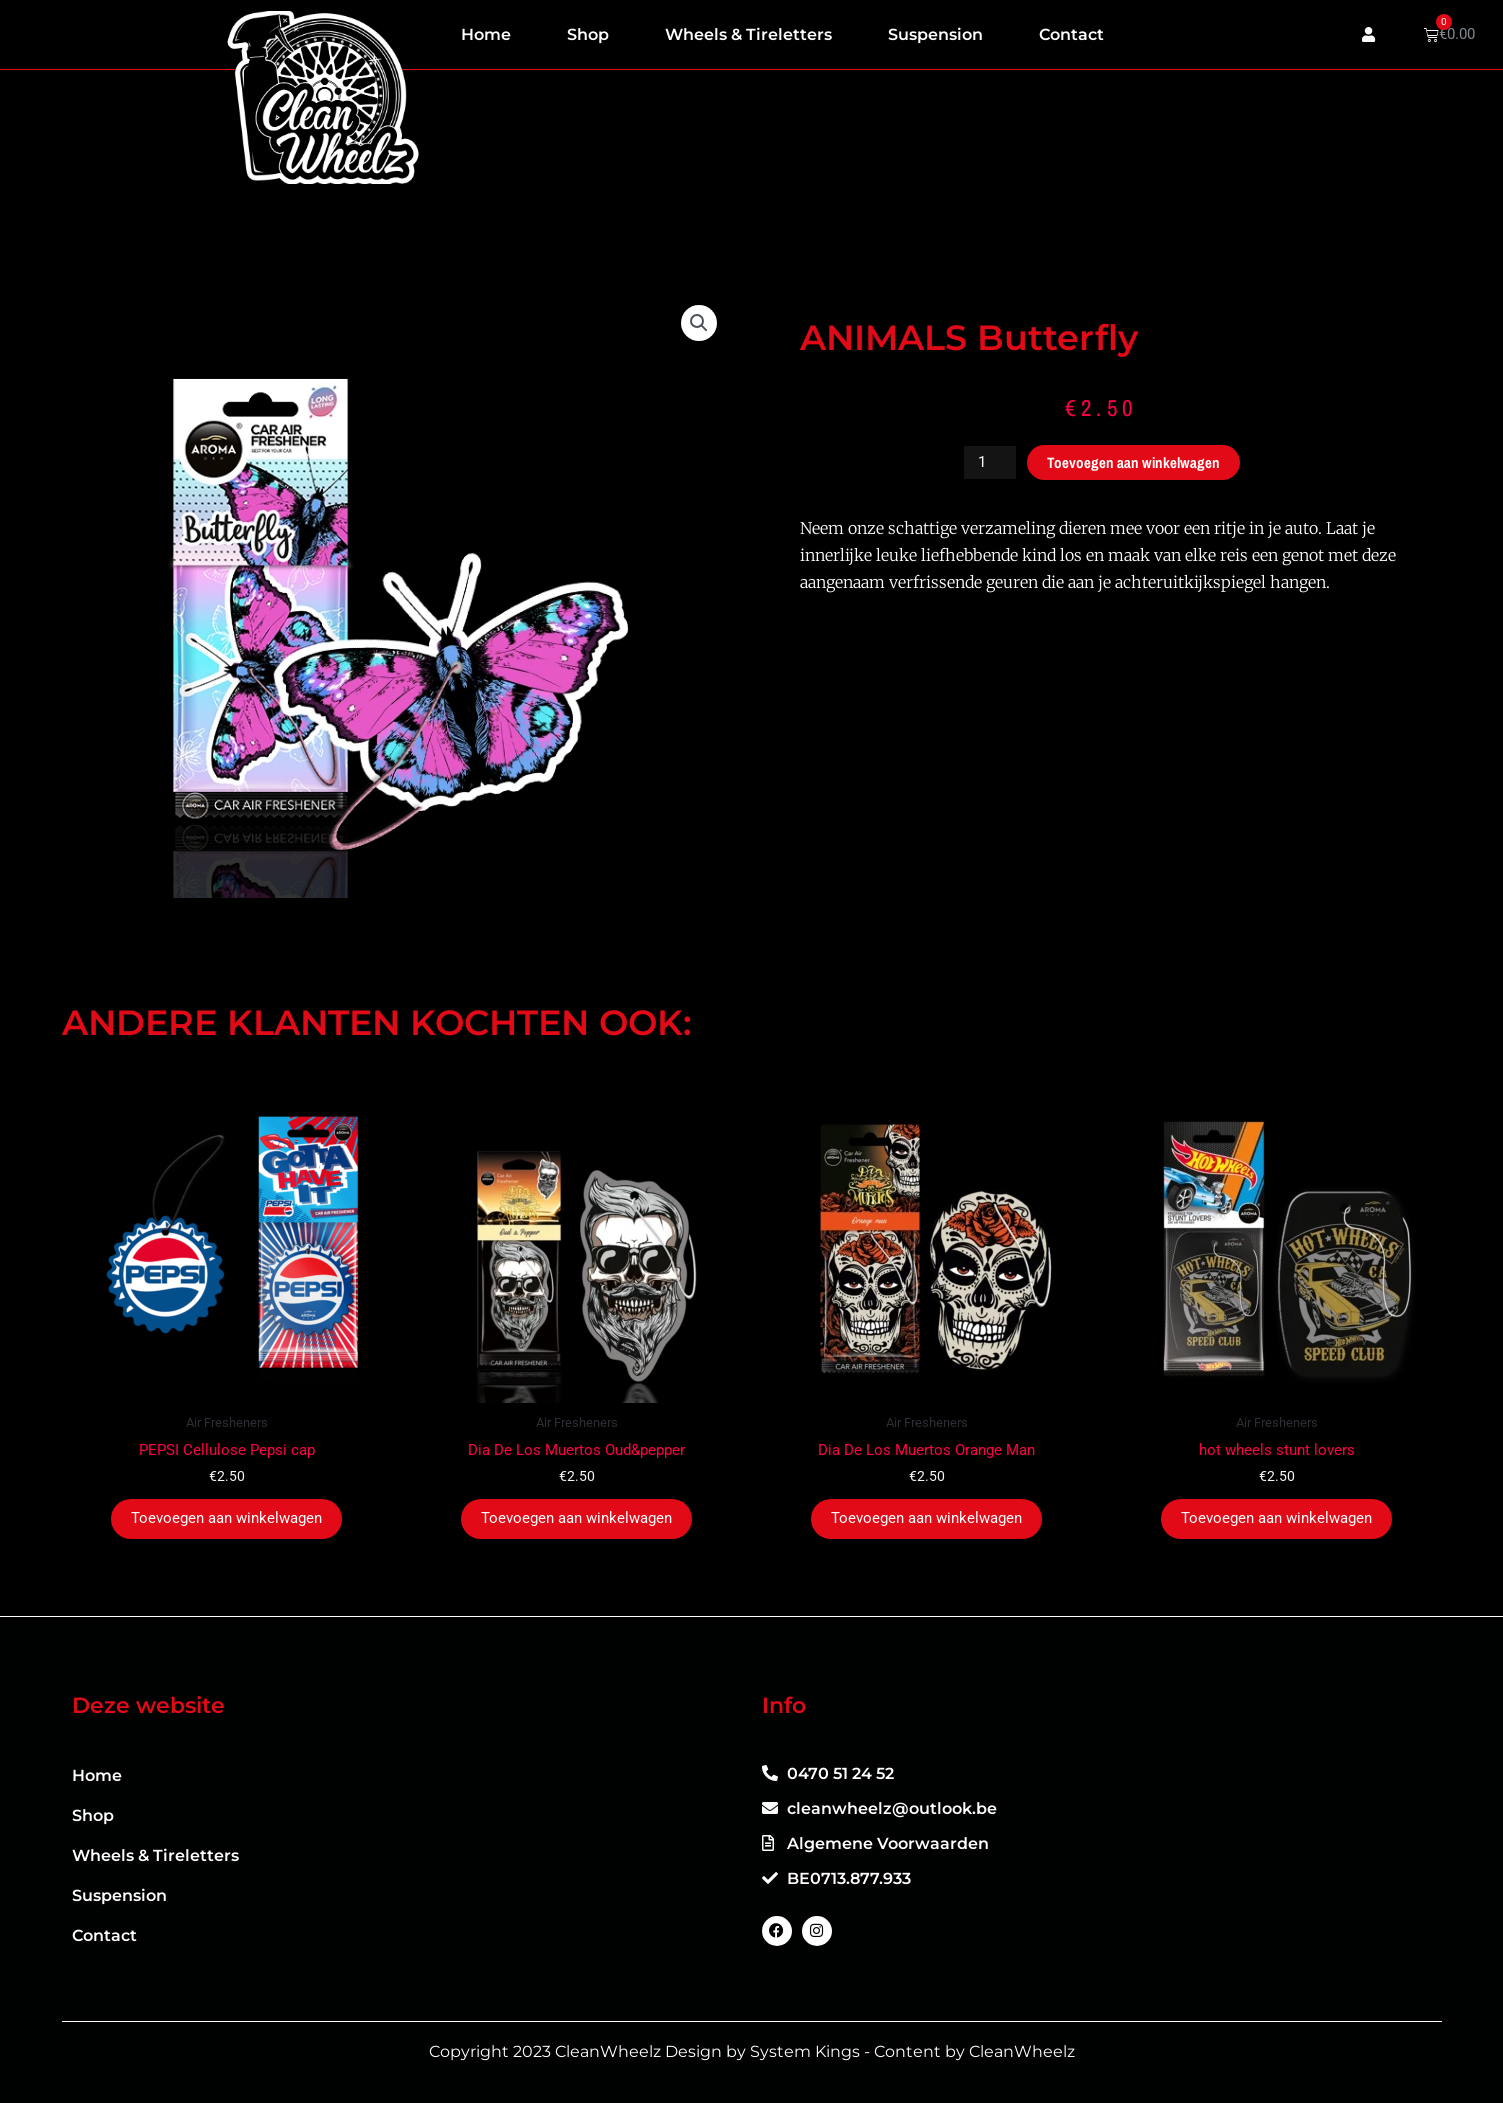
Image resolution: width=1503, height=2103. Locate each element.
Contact (1071, 34)
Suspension (935, 34)
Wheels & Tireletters (748, 34)
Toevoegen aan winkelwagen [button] (226, 1518)
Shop (588, 34)
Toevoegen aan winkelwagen (1133, 462)
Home (486, 34)
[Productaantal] (990, 462)
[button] (699, 323)
